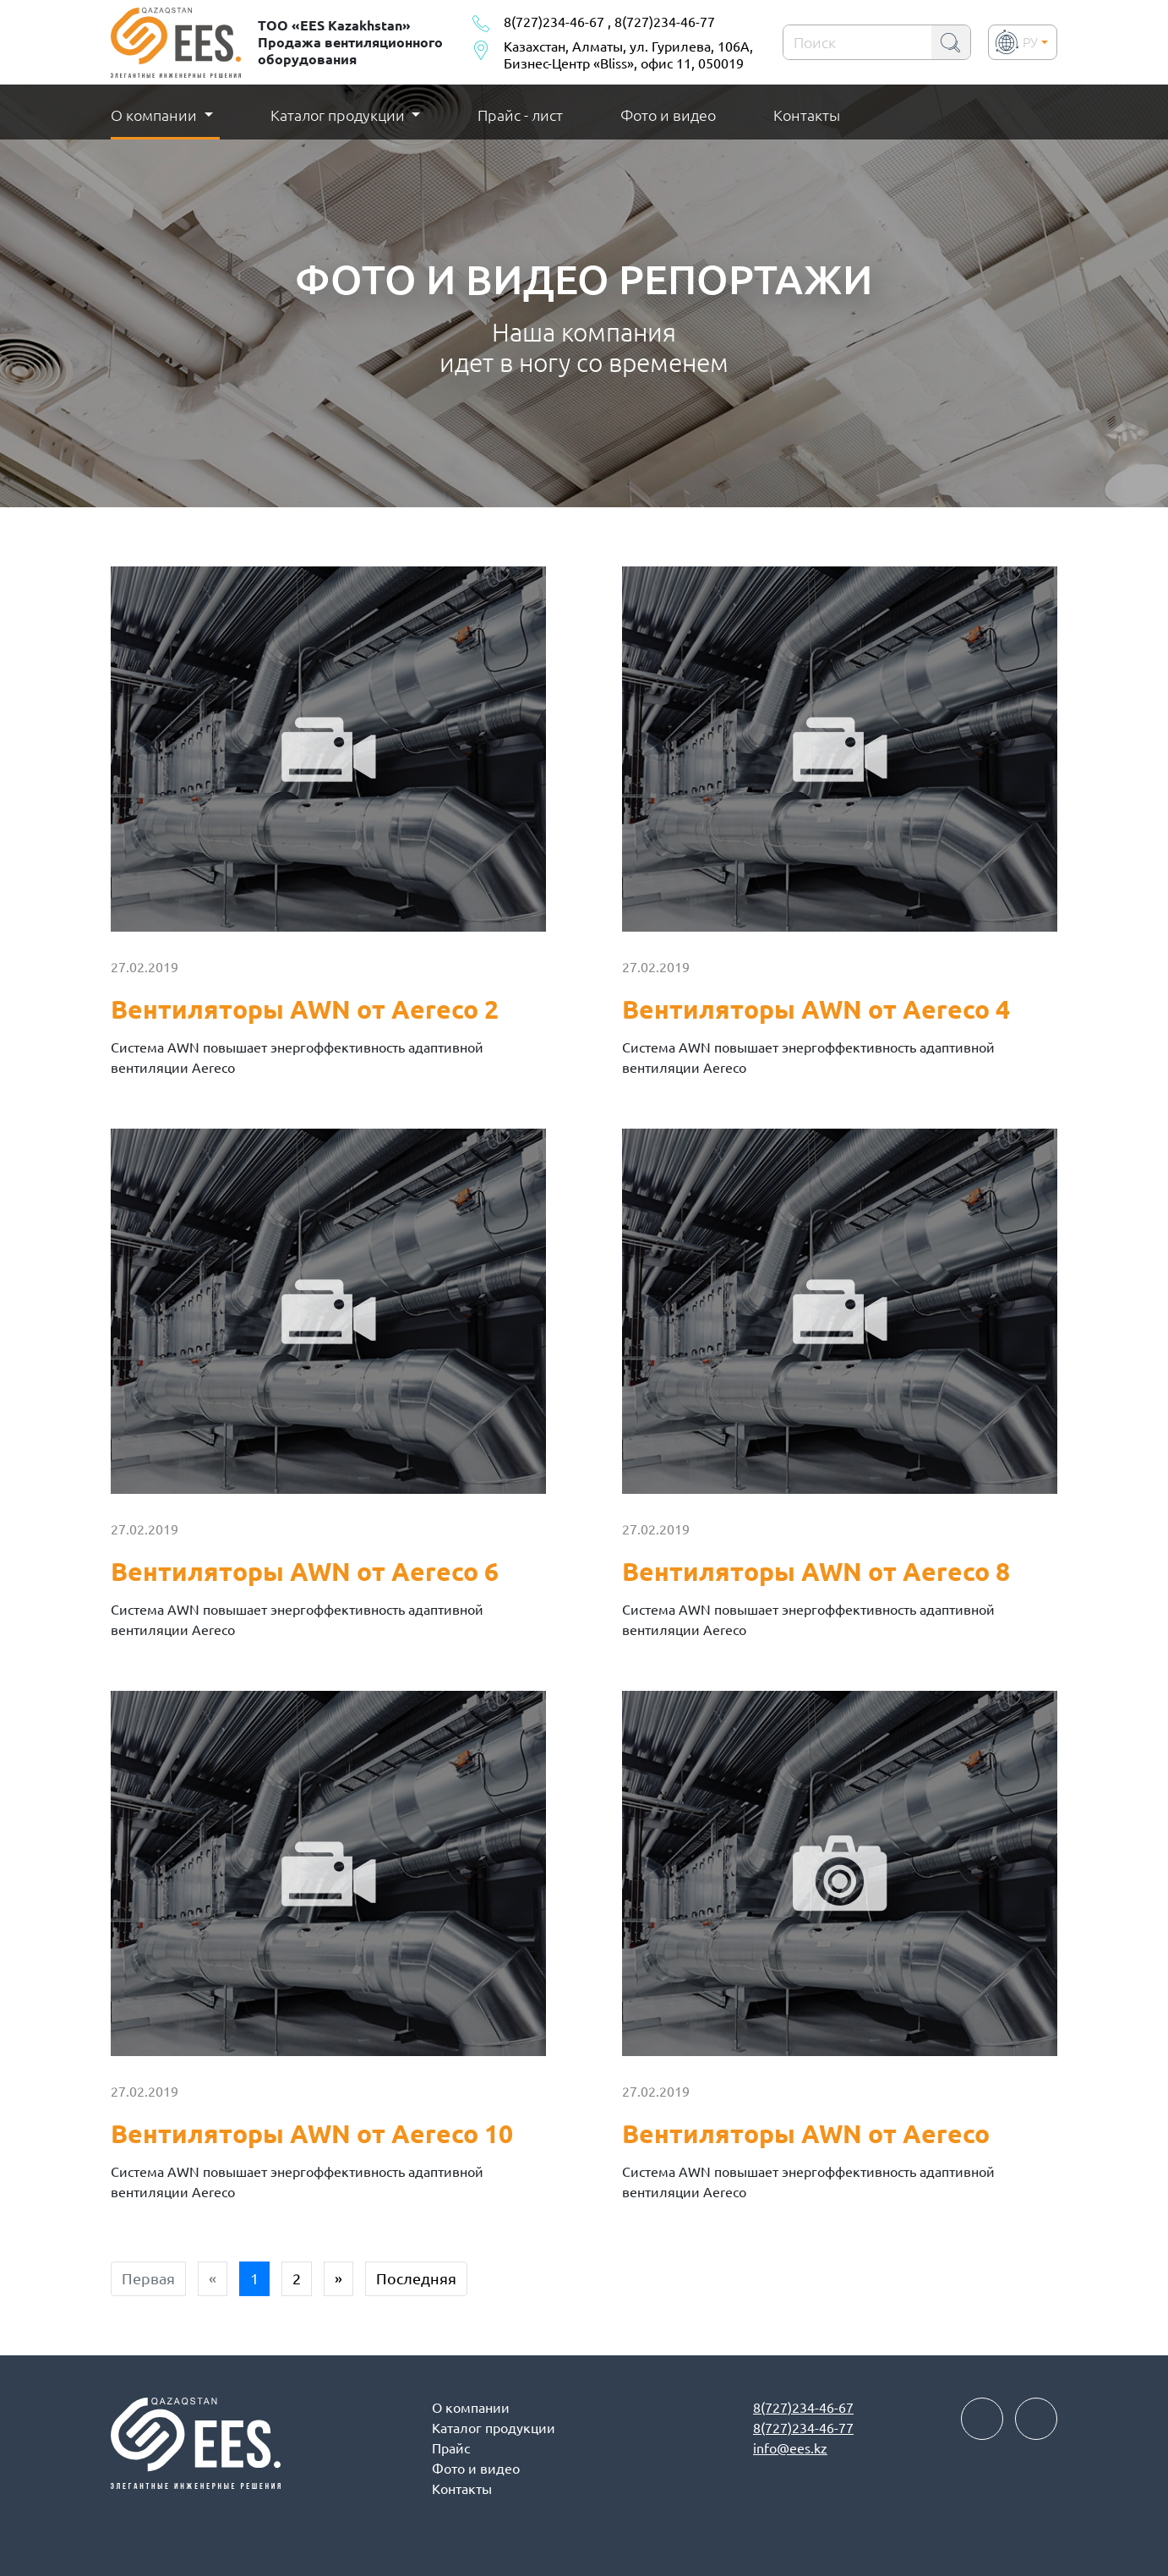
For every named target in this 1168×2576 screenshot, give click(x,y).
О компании (471, 2407)
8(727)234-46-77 (664, 22)
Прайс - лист (520, 115)
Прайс (451, 2448)
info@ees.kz (790, 2448)
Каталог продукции (339, 115)
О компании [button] (155, 115)
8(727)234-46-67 (554, 22)
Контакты (806, 115)
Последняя (416, 2278)
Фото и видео (668, 115)
